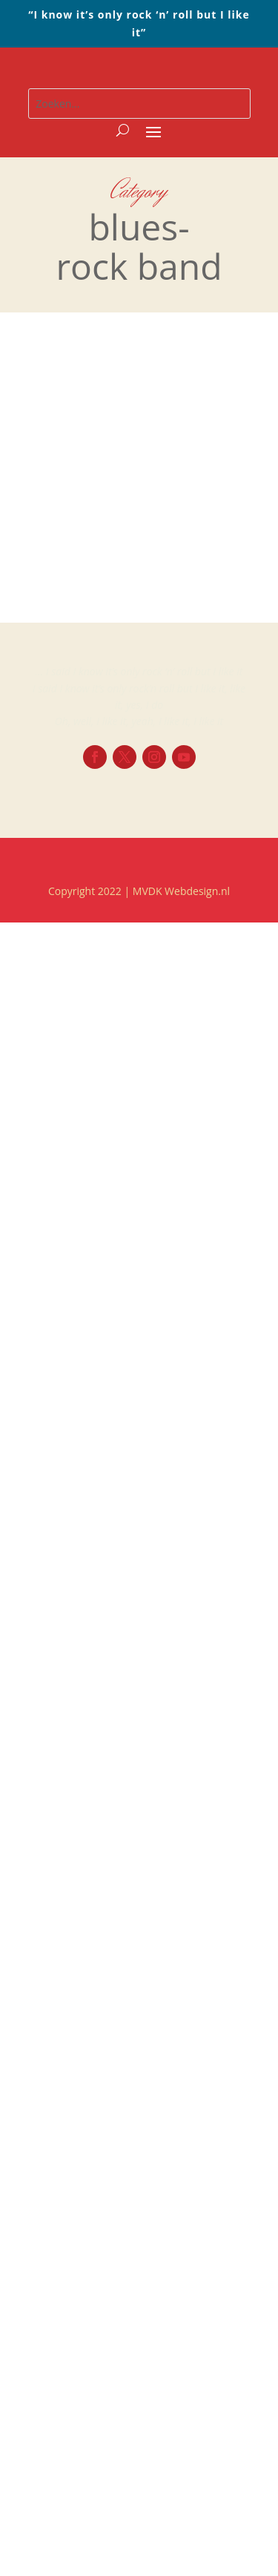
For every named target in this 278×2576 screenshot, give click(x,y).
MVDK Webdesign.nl (181, 891)
